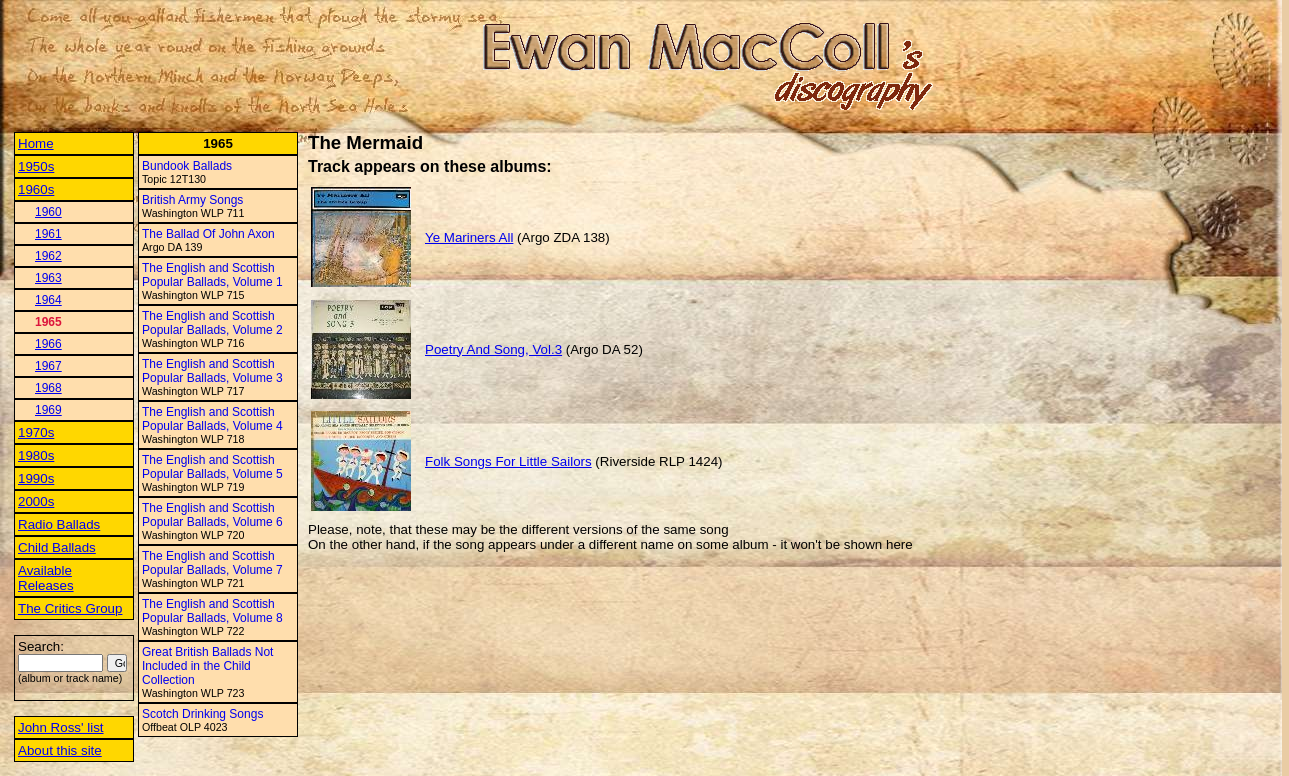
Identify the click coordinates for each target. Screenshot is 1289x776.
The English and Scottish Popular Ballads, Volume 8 (212, 611)
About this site (60, 750)
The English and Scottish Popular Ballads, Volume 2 (212, 323)
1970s (36, 432)
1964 (48, 300)
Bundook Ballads (187, 166)
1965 (48, 322)
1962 (48, 256)
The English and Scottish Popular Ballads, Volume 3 (212, 371)
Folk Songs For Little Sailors (508, 461)
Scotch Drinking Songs (202, 714)
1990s (36, 478)
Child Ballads (57, 547)
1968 (48, 388)
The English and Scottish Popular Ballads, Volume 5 (212, 467)
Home (36, 143)
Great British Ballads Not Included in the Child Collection (207, 666)
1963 (48, 278)
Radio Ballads (59, 524)
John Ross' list (61, 727)
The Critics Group (70, 608)
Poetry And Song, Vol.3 (493, 349)
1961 (48, 234)
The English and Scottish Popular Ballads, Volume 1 (212, 275)
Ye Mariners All (469, 237)
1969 (48, 410)
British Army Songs (192, 200)
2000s (36, 501)
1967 (48, 366)
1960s (36, 189)
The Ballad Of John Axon (208, 234)
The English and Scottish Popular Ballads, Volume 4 (212, 419)
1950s (36, 166)
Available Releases (46, 578)
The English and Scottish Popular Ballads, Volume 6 (212, 515)
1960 (48, 212)
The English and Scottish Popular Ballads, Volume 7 (212, 563)
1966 (48, 344)
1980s (36, 455)
